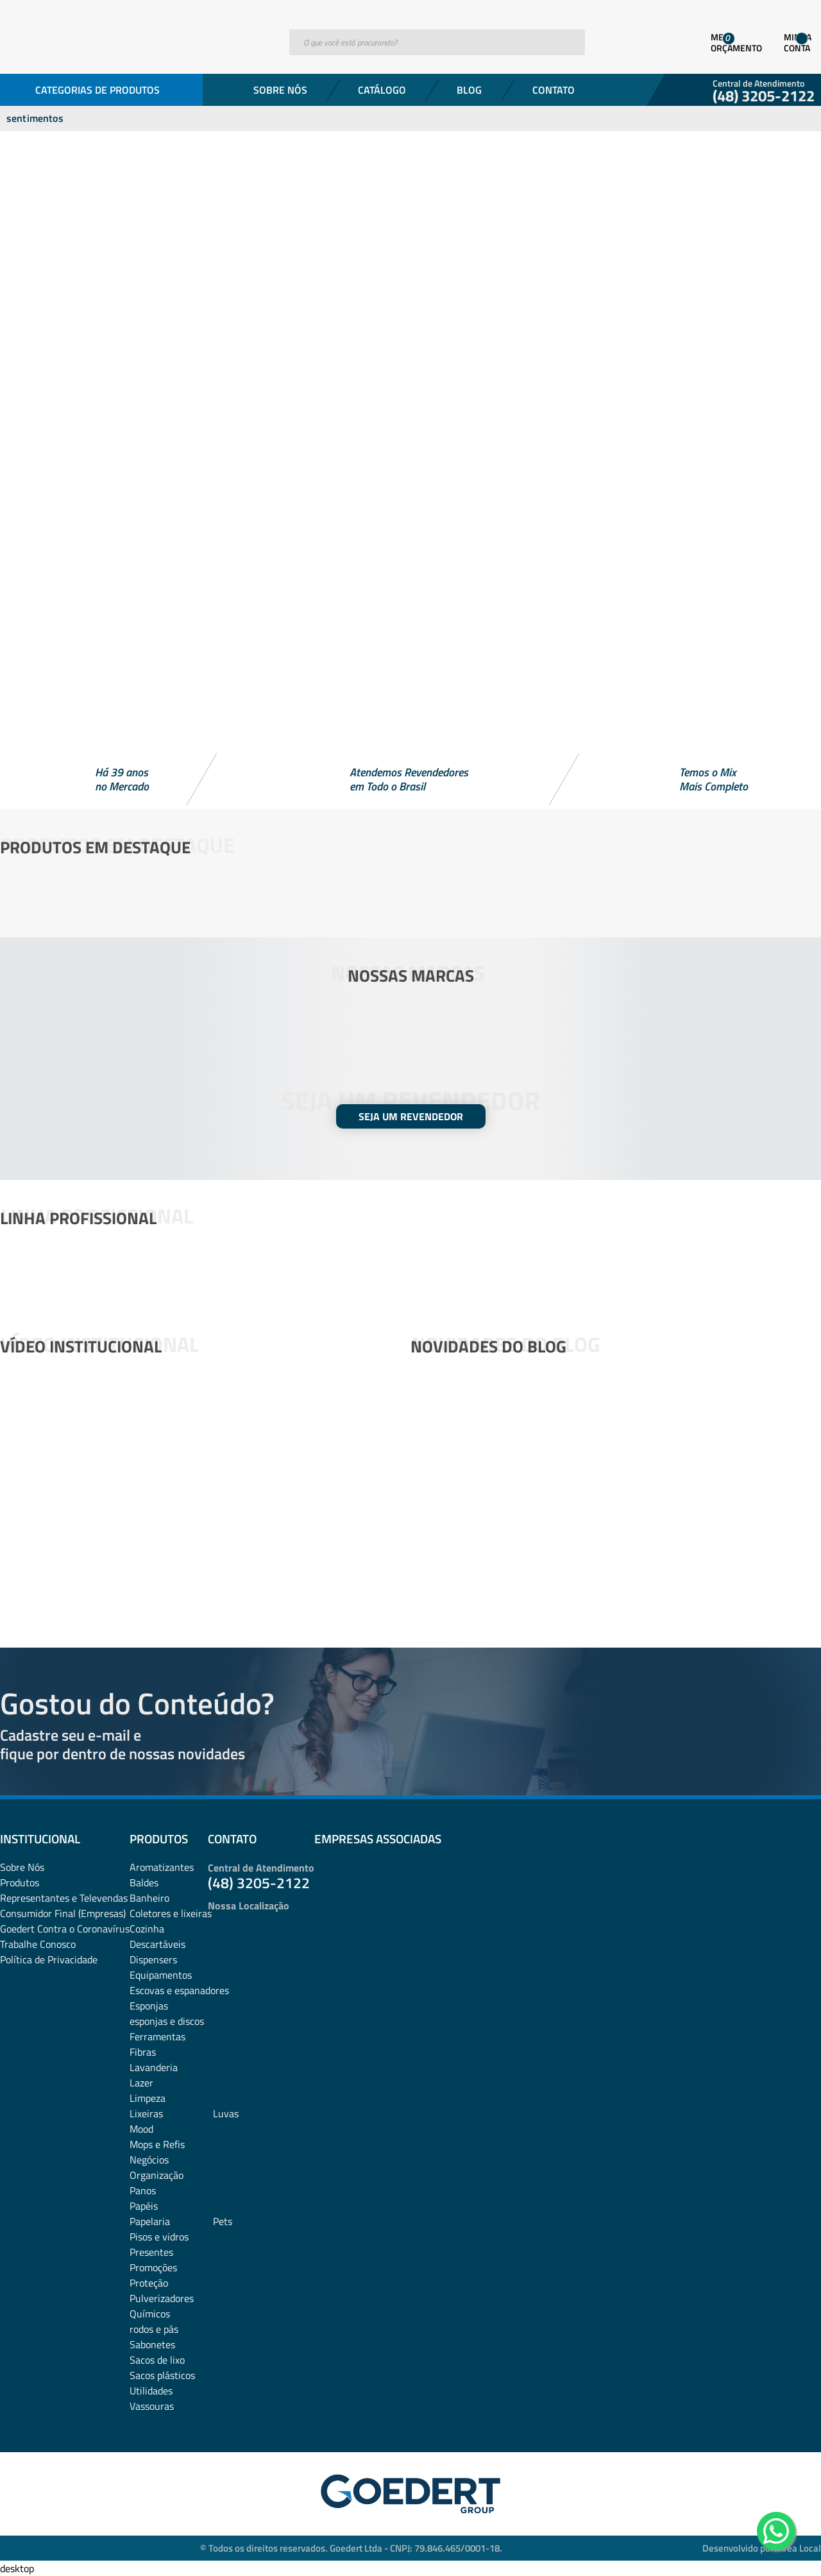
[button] (410, 718)
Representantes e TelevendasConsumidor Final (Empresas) (64, 1905)
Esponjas (149, 2005)
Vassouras (152, 2406)
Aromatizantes (162, 1867)
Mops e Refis (157, 2144)
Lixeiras (146, 2113)
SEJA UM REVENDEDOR (411, 1116)
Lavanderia (154, 2067)
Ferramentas (157, 2036)
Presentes (151, 2252)
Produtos (19, 1882)
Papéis (144, 2205)
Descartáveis (157, 1944)
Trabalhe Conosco (38, 1944)
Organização (156, 2175)
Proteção (149, 2282)
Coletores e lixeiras (171, 1913)
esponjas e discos (167, 2021)
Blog (469, 90)
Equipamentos (161, 1975)
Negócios (149, 2159)
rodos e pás (154, 2329)
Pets (222, 2221)
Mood (141, 2129)
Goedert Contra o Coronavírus (65, 1928)
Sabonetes (152, 2344)
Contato (553, 90)
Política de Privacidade (48, 1959)
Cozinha (147, 1928)
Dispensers (153, 1959)
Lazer (141, 2082)
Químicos (150, 2313)
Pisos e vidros (159, 2236)
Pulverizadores (162, 2298)
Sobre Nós (280, 90)
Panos (143, 2190)
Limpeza (147, 2098)
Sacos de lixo (157, 2359)
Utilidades (151, 2390)
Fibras (143, 2052)
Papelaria (150, 2221)
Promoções (153, 2267)
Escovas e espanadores (179, 1990)
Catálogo (382, 90)
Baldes (144, 1882)
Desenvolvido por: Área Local (761, 2548)
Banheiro (149, 1898)
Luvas (226, 2113)
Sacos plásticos (162, 2375)
